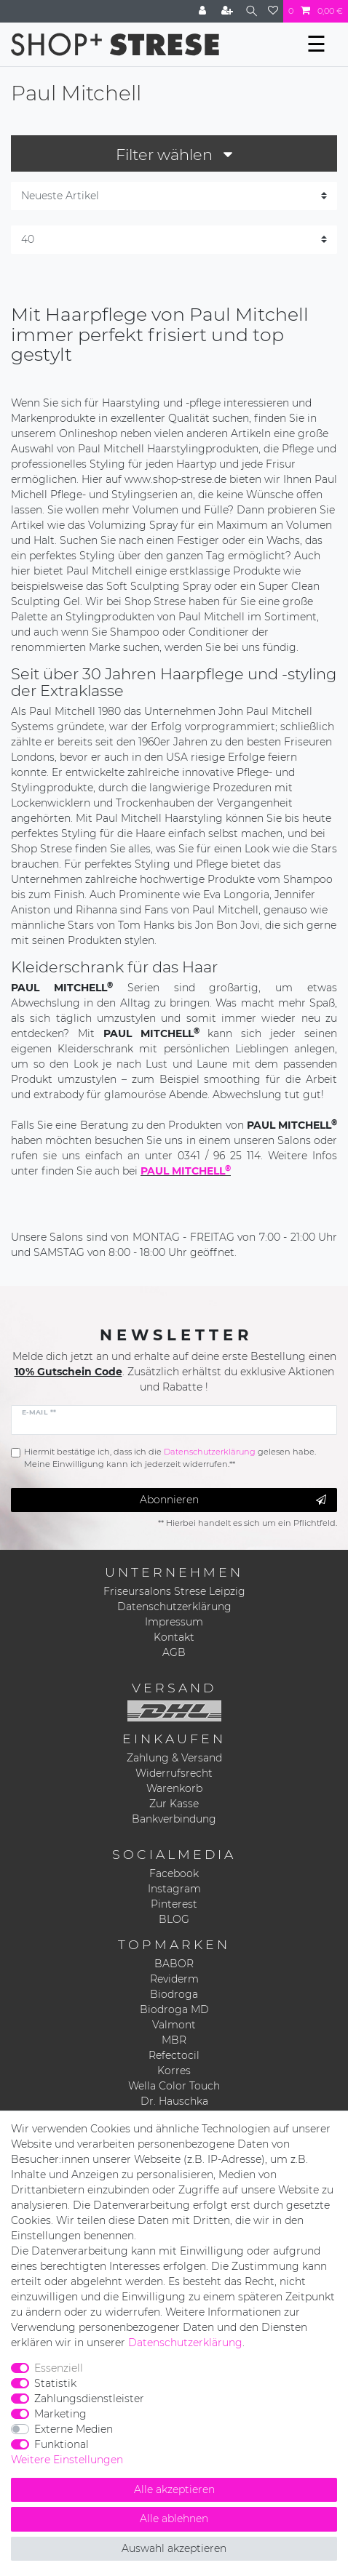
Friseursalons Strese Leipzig (174, 1591)
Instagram (174, 1888)
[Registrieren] (228, 11)
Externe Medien (73, 2429)
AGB (174, 1652)
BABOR (174, 1963)
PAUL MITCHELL (186, 1170)
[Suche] (251, 11)
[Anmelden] (204, 11)
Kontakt (174, 1637)
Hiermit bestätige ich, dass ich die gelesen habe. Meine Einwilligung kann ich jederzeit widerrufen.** (170, 1458)
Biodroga (174, 1994)
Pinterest (174, 1904)
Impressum (174, 1621)
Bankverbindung (174, 1818)
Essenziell (58, 2368)
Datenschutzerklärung (174, 1606)
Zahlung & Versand (174, 1757)
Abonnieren (233, 1500)
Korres (174, 2070)
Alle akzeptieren (174, 2489)
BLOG (174, 1919)
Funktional (61, 2444)
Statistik (55, 2383)
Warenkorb (174, 1788)
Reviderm (174, 1978)
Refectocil (174, 2055)
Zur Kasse (174, 1803)
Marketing (60, 2413)
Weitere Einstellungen (67, 2459)
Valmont (174, 2024)
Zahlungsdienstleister (89, 2398)
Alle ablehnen (174, 2518)
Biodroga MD (174, 2009)
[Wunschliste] (273, 11)
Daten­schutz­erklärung (185, 2342)
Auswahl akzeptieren (174, 2548)
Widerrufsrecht (174, 1773)
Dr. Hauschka (174, 2101)
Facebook (174, 1873)
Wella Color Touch (174, 2085)
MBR (174, 2040)
